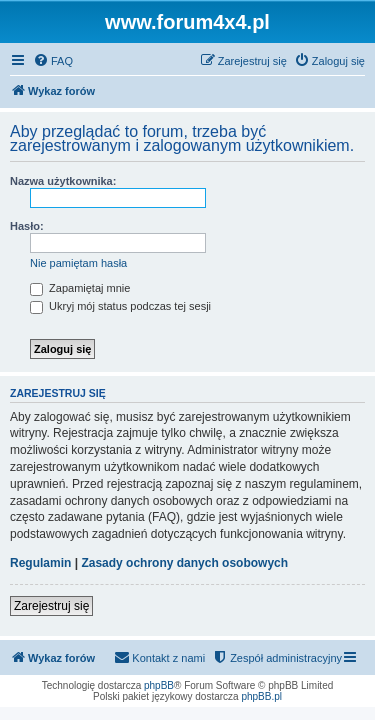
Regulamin (40, 563)
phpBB (159, 685)
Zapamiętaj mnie (80, 288)
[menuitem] (53, 61)
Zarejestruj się (51, 606)
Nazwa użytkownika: (63, 181)
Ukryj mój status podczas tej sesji (120, 306)
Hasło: (27, 226)
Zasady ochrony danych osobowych (184, 563)
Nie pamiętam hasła (78, 263)
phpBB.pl (261, 696)
